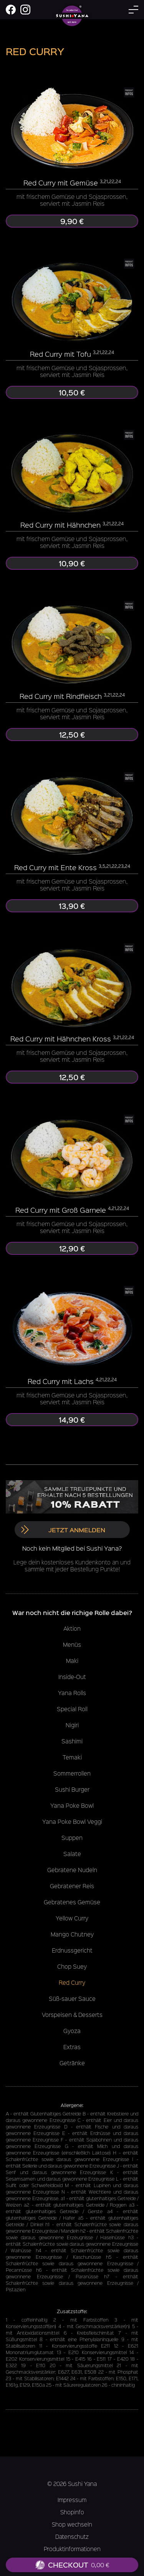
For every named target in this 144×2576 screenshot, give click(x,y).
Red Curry (72, 1982)
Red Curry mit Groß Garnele (60, 1210)
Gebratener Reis (72, 1886)
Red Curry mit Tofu (60, 354)
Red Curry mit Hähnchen (60, 525)
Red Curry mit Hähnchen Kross (60, 1038)
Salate (72, 1854)
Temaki (72, 1757)
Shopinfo (72, 2512)
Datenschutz (72, 2536)
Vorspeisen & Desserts (72, 2014)
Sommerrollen (72, 1773)
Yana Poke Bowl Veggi (72, 1821)
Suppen (72, 1837)
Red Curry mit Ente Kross (55, 867)
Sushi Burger (72, 1789)
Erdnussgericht (72, 1950)
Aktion (72, 1628)
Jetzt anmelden (63, 1529)
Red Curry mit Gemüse (60, 182)
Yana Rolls (72, 1693)
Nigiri (72, 1725)
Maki (72, 1660)
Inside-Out (72, 1677)
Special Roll (72, 1709)
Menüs (72, 1644)
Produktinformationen (72, 2549)
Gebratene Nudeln (72, 1870)
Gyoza (72, 2031)
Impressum (72, 2500)
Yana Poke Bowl (72, 1805)
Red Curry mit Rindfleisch (61, 696)
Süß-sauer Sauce (72, 1998)
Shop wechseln (72, 2524)
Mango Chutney (72, 1934)
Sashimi (72, 1741)
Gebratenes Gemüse (72, 1902)
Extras (72, 2047)
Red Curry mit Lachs (61, 1381)
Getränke (72, 2063)
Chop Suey (72, 1966)
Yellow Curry (72, 1918)
